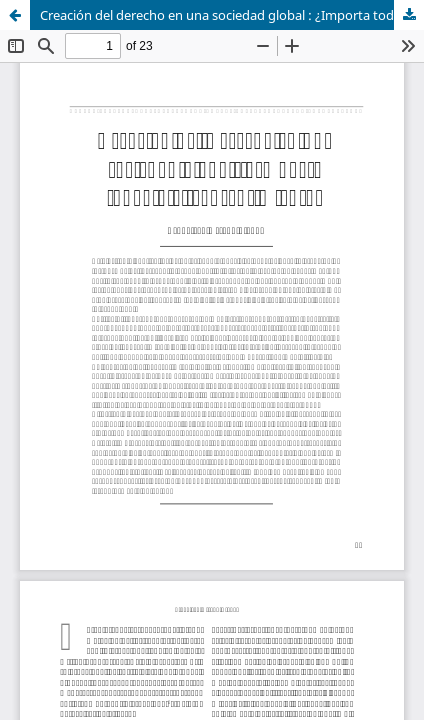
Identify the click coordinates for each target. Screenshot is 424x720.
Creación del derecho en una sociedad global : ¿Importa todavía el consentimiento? (232, 15)
